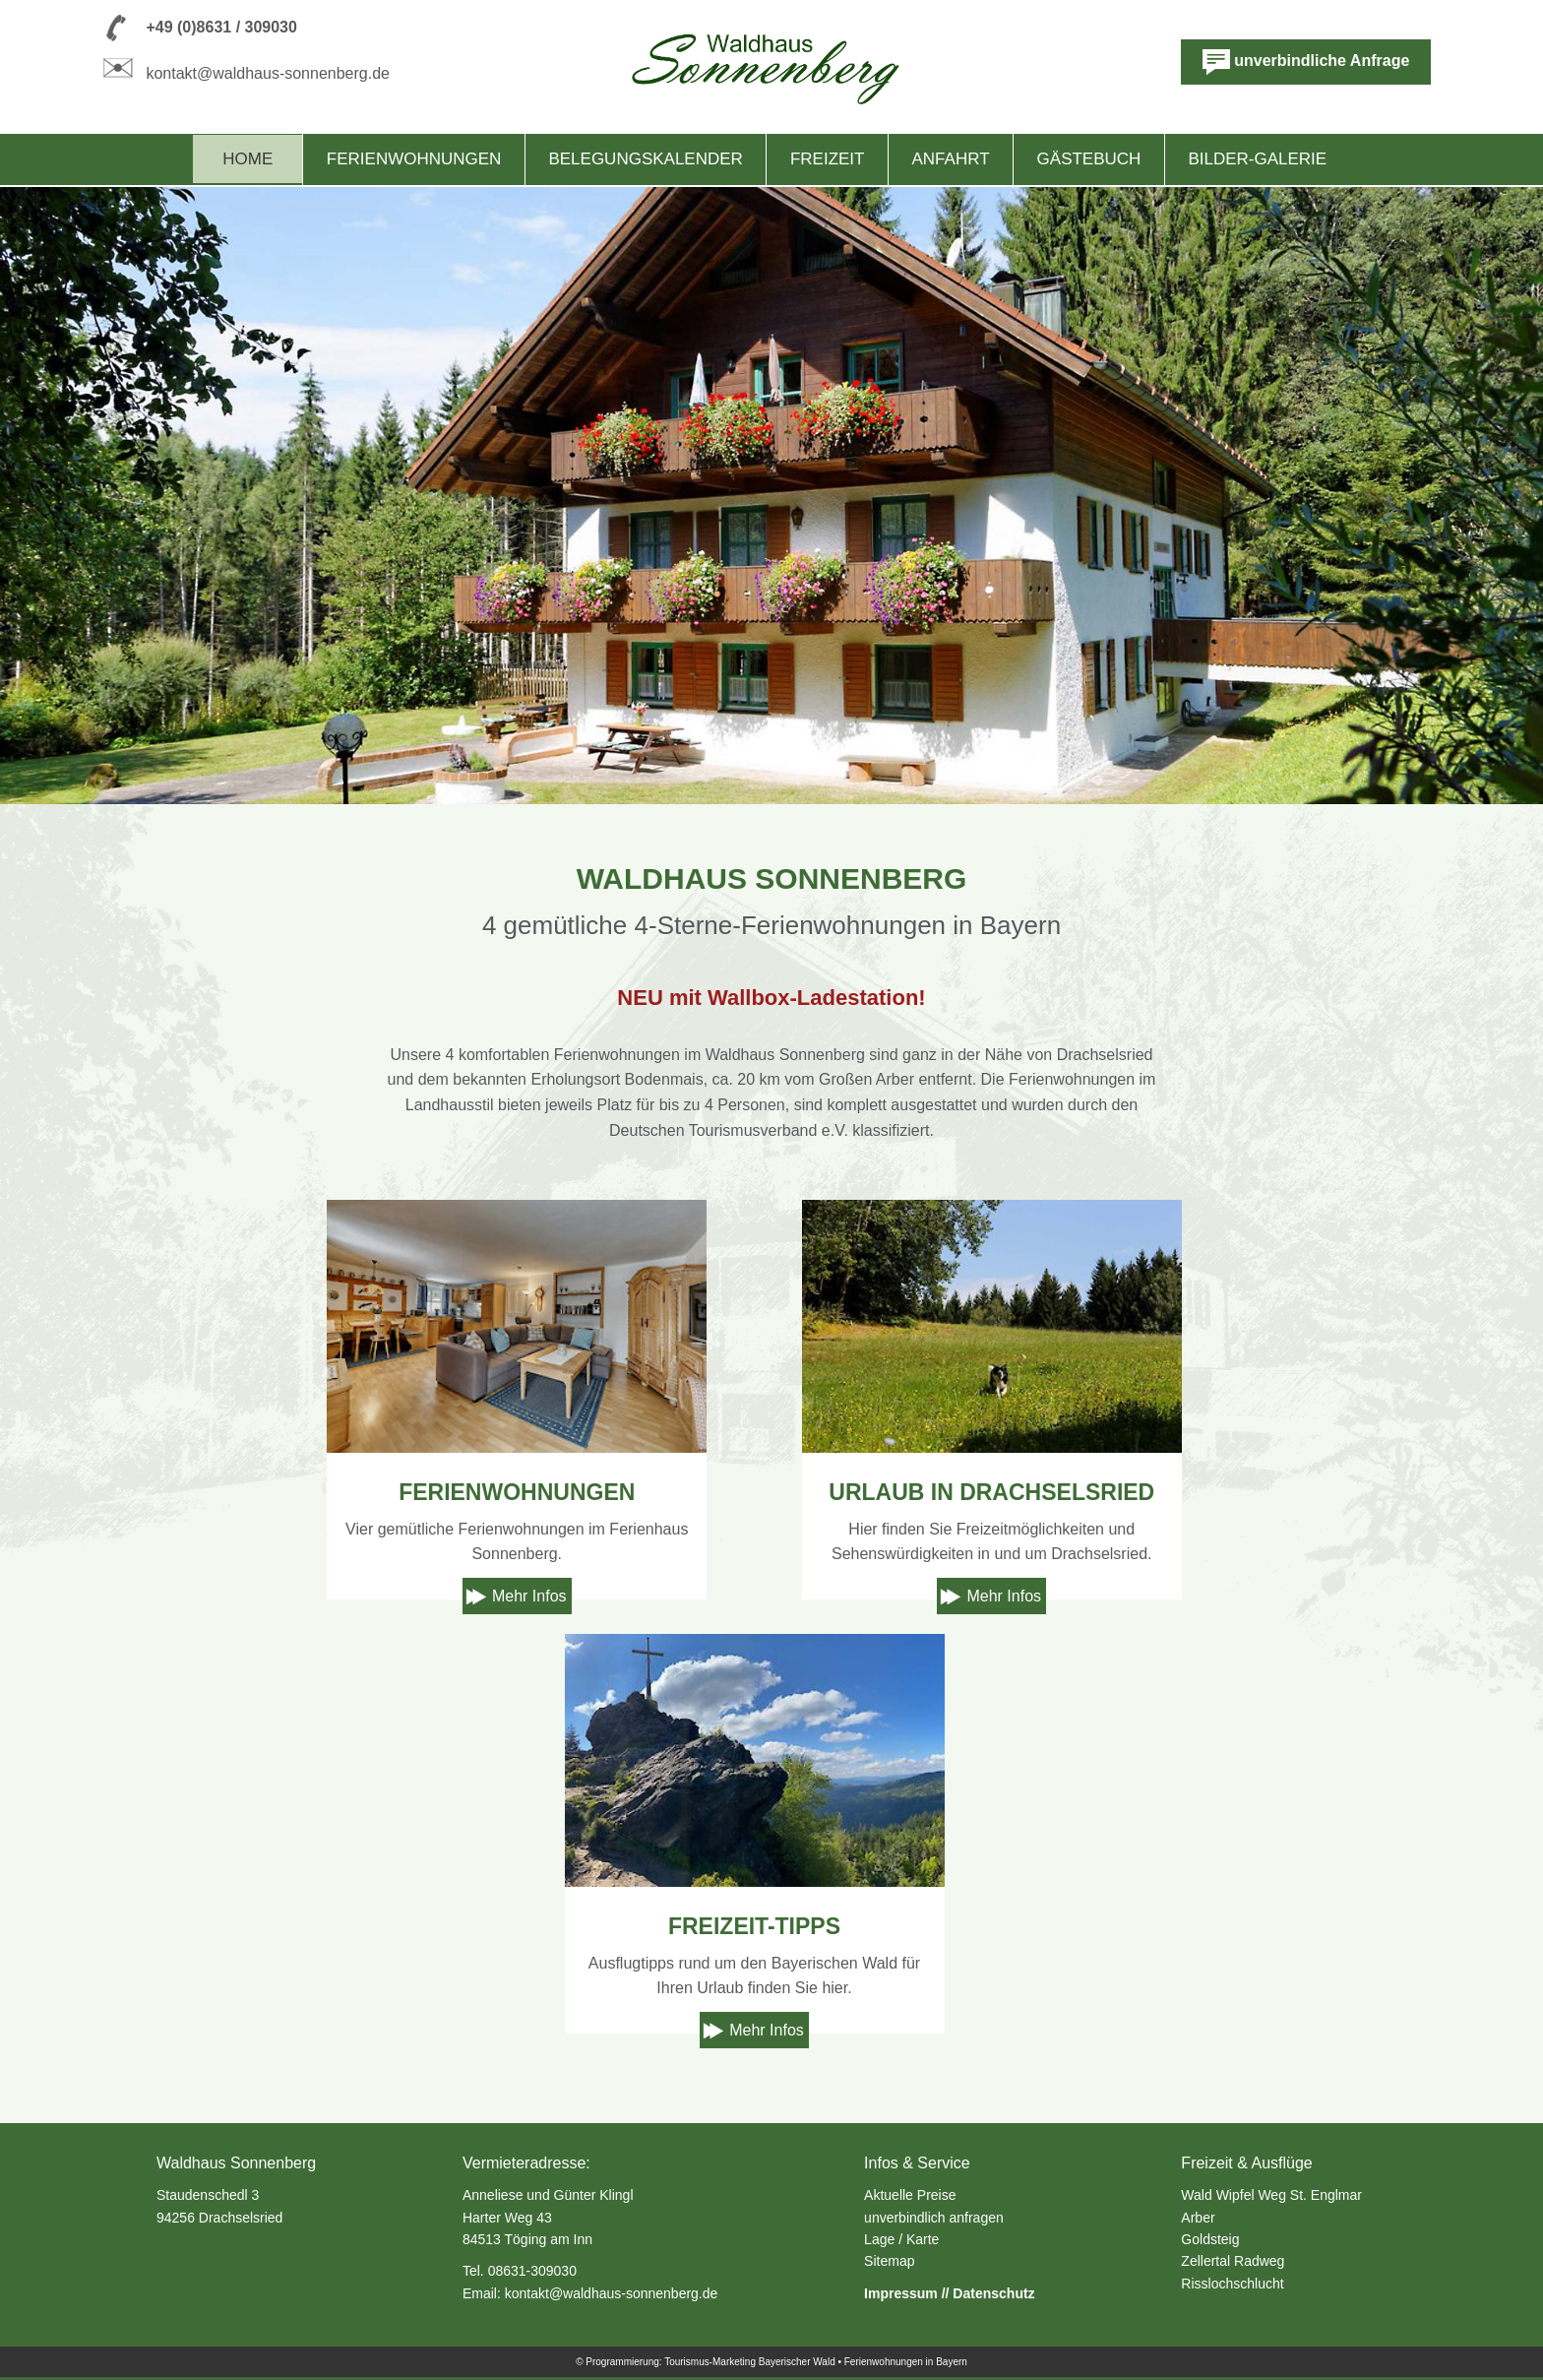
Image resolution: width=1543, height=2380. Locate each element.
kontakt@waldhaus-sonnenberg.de (268, 73)
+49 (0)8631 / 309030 (221, 27)
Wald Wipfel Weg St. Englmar (1271, 2195)
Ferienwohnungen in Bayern (905, 2361)
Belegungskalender (645, 159)
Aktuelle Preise (910, 2195)
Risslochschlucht (1232, 2283)
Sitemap (889, 2261)
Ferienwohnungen (414, 159)
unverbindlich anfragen (934, 2217)
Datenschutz (993, 2293)
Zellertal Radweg (1232, 2261)
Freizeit (827, 159)
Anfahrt (951, 159)
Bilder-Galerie (1257, 159)
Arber (1197, 2217)
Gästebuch (1089, 159)
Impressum (901, 2293)
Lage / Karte (901, 2239)
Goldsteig (1210, 2239)
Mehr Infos (529, 1596)
